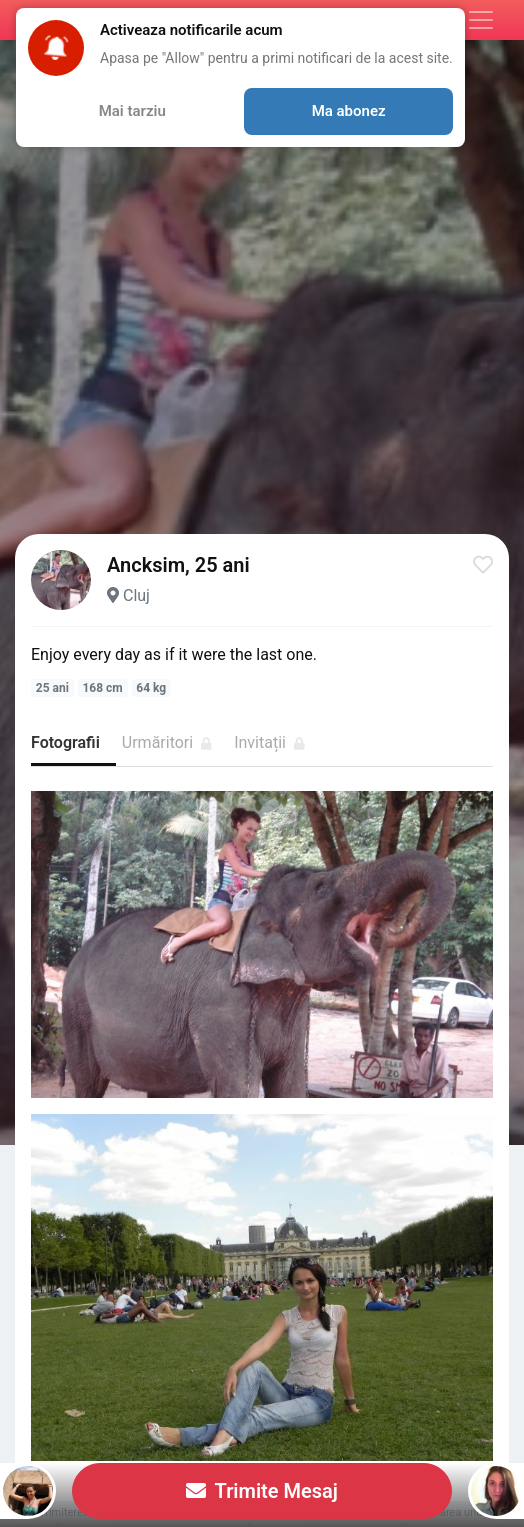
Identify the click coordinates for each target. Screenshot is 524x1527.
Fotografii (65, 742)
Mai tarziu (132, 111)
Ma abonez (349, 111)
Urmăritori (167, 742)
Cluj (136, 595)
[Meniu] (481, 20)
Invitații (269, 742)
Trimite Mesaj (262, 1491)
